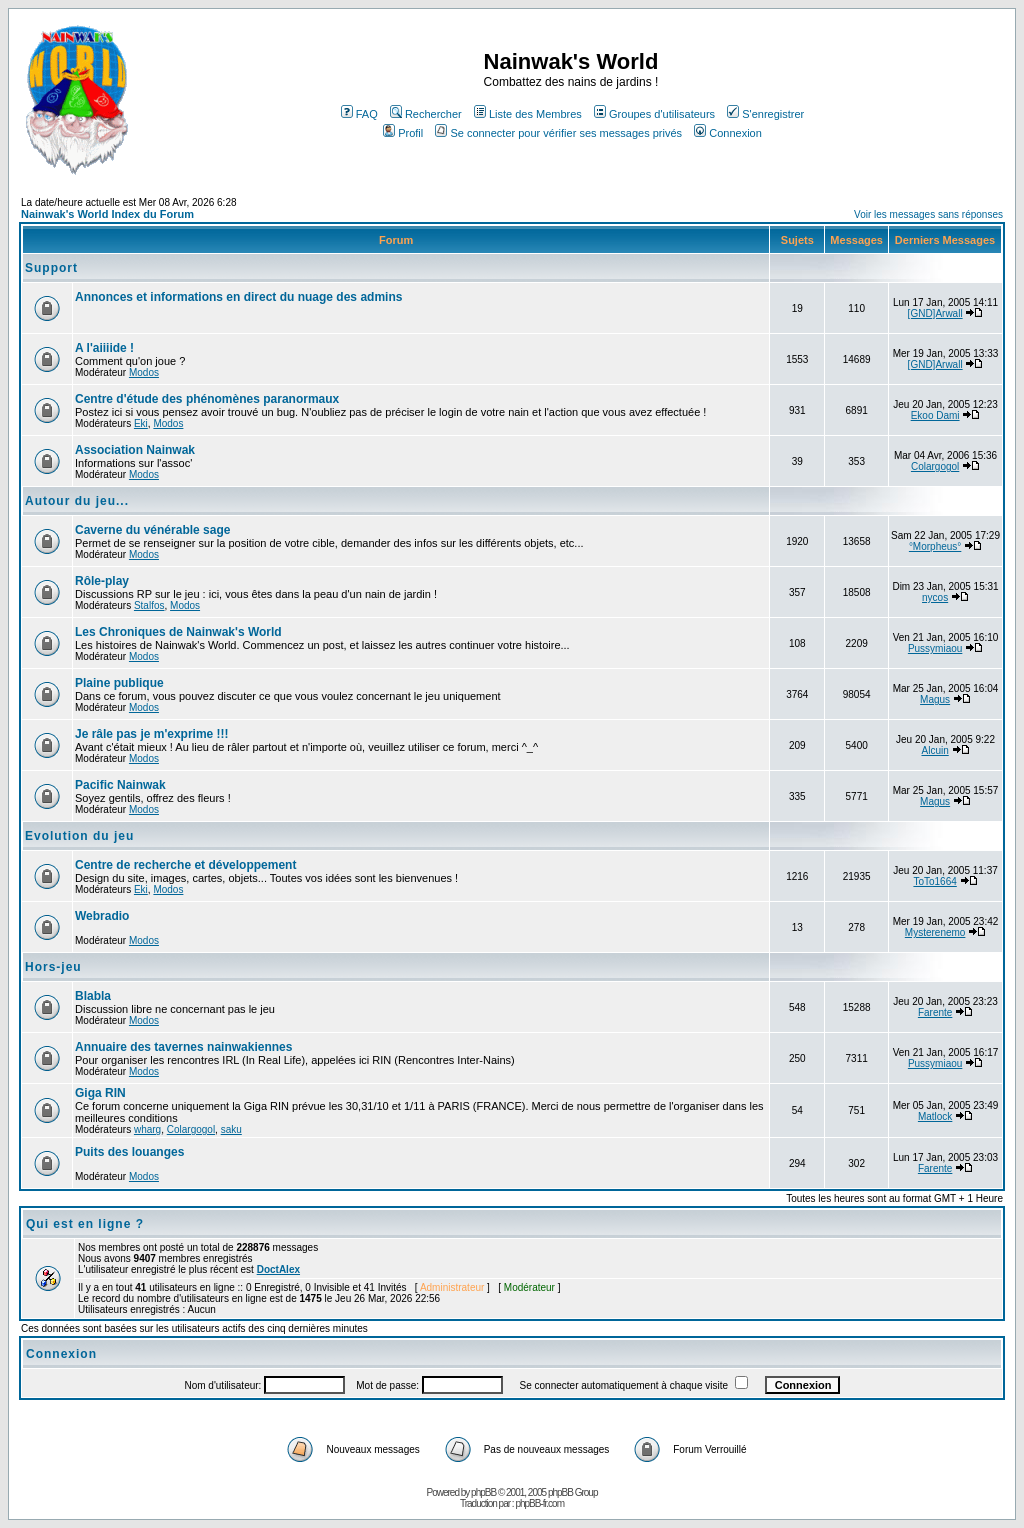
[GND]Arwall (935, 313)
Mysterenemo (935, 932)
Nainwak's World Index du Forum (107, 214)
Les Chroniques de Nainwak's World (178, 632)
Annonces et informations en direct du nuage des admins (238, 297)
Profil (403, 133)
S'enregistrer (765, 114)
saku (231, 1129)
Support (51, 268)
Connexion (728, 133)
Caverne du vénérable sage (152, 530)
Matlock (935, 1116)
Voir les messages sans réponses (928, 214)
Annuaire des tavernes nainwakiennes (183, 1047)
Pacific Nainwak (120, 785)
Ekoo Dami (935, 415)
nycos (935, 597)
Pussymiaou (935, 648)
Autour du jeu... (77, 501)
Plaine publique (119, 683)
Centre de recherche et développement (185, 865)
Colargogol (935, 466)
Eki (141, 423)
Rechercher (426, 114)
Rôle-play (102, 581)
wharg (147, 1129)
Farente (935, 1012)
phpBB (483, 1492)
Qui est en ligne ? (85, 1224)
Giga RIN (100, 1093)
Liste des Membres (528, 114)
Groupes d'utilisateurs (654, 114)
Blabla (93, 996)
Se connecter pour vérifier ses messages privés (558, 133)
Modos (144, 372)
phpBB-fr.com (539, 1503)
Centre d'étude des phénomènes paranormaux (207, 399)
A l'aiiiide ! (104, 348)
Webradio (102, 916)
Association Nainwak (135, 450)
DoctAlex (278, 1269)
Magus (935, 699)
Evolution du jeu (79, 836)
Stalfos (149, 605)
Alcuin (934, 750)
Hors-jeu (53, 967)
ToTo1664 (934, 881)
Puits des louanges (129, 1152)
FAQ (359, 114)
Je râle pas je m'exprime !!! (152, 734)
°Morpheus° (935, 546)
